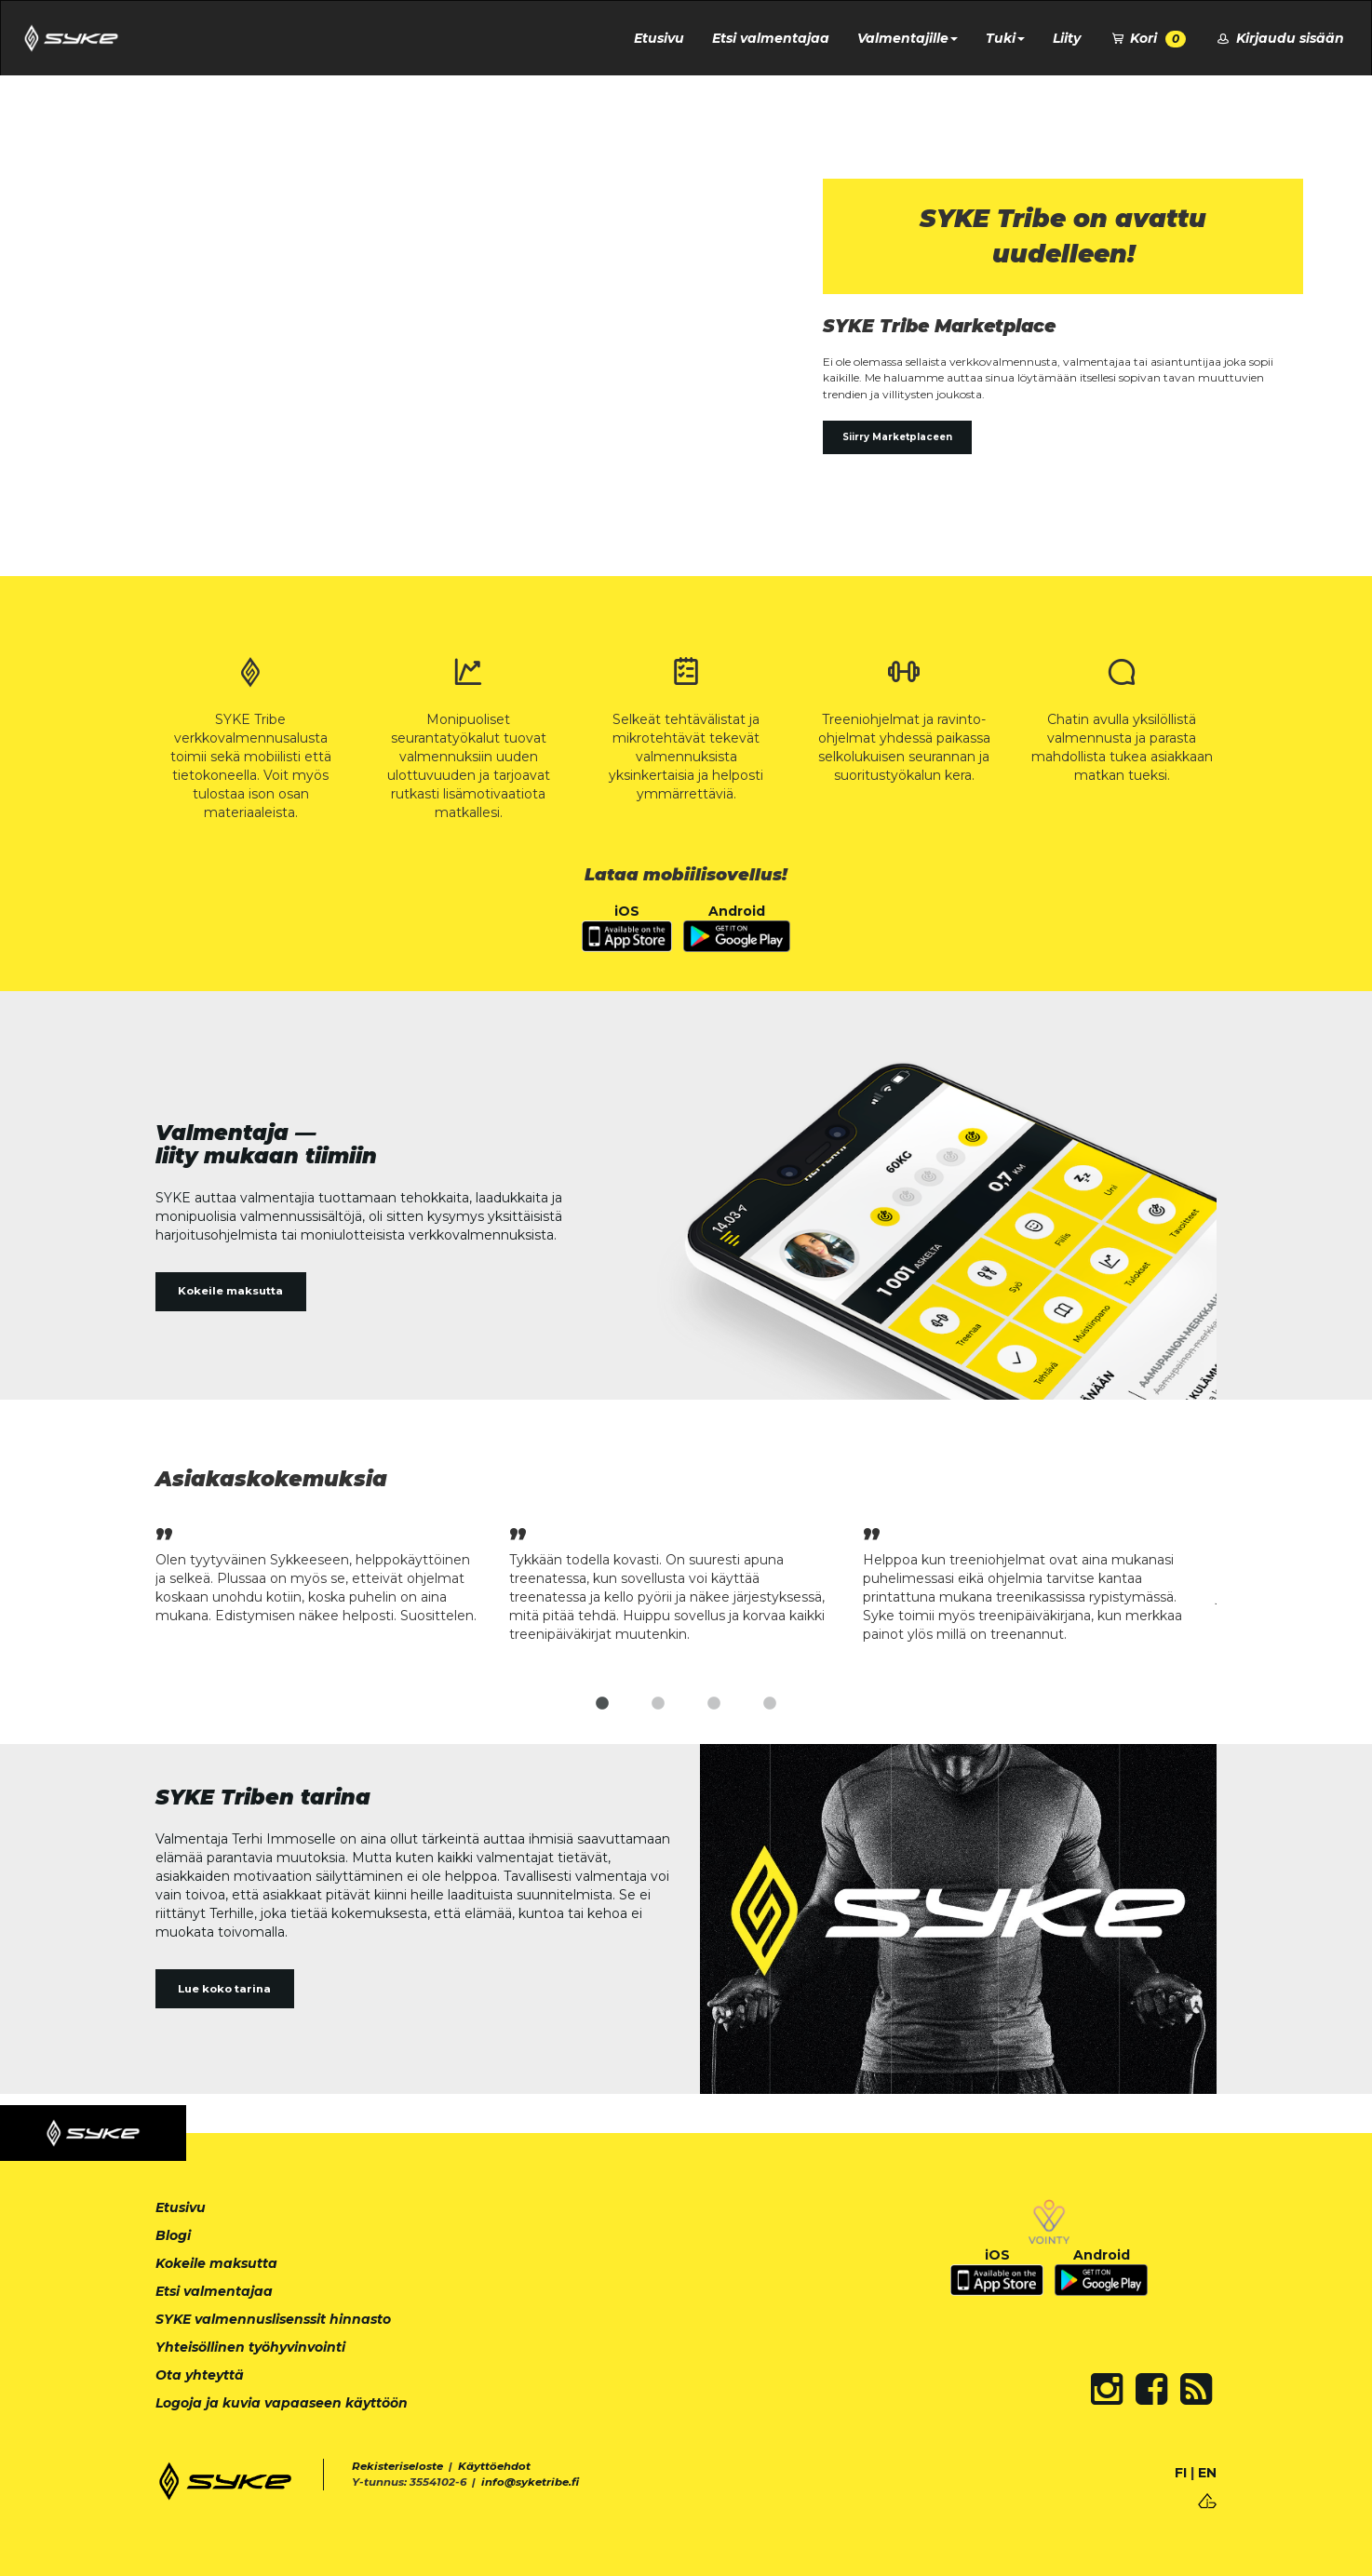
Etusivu (659, 38)
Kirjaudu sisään (1279, 38)
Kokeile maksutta (230, 1290)
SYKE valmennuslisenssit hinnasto (273, 2319)
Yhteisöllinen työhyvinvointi (250, 2347)
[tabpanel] (332, 1573)
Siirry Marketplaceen (897, 437)
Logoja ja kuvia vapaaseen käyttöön (281, 2403)
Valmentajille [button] (907, 38)
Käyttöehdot (494, 2466)
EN (1207, 2472)
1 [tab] (602, 1704)
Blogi (173, 2235)
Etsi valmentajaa (770, 38)
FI (1181, 2472)
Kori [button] (1148, 38)
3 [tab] (714, 1704)
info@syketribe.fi (530, 2482)
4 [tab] (769, 1704)
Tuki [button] (1005, 38)
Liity (1067, 38)
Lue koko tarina (224, 1988)
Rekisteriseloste (397, 2466)
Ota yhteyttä (199, 2375)
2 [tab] (658, 1704)
